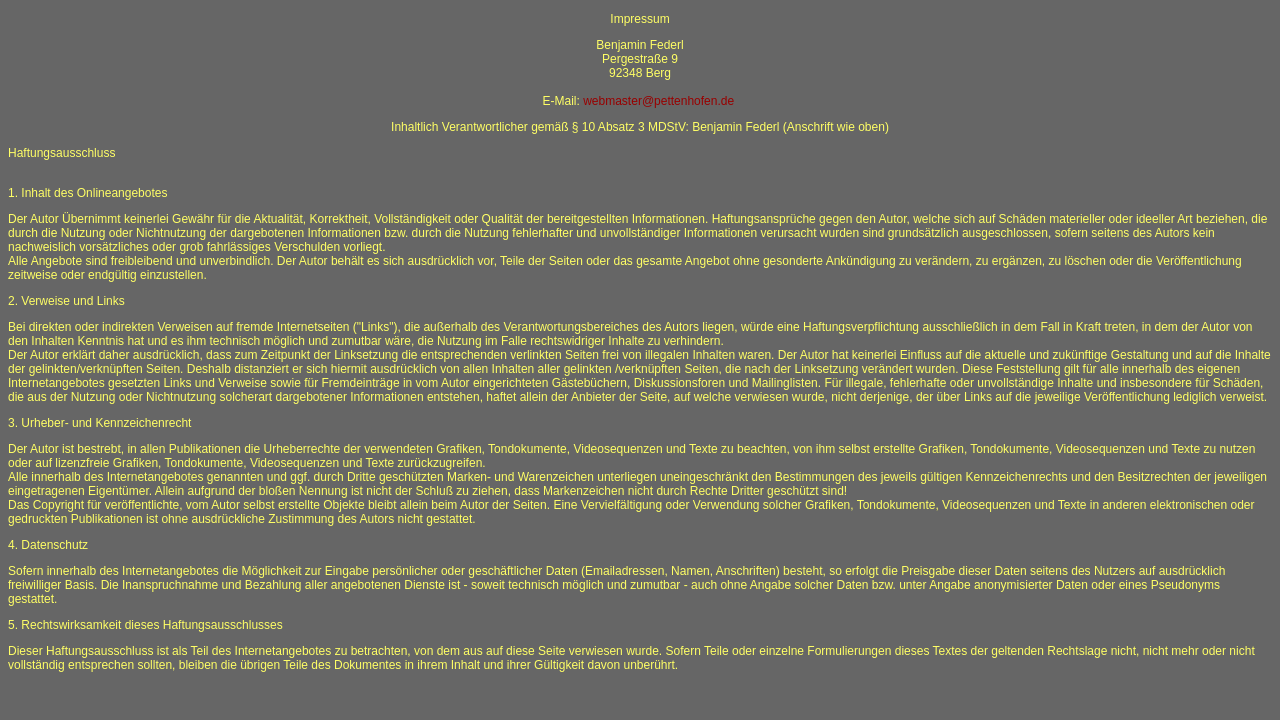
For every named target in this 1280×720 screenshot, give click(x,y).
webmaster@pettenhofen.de (658, 101)
